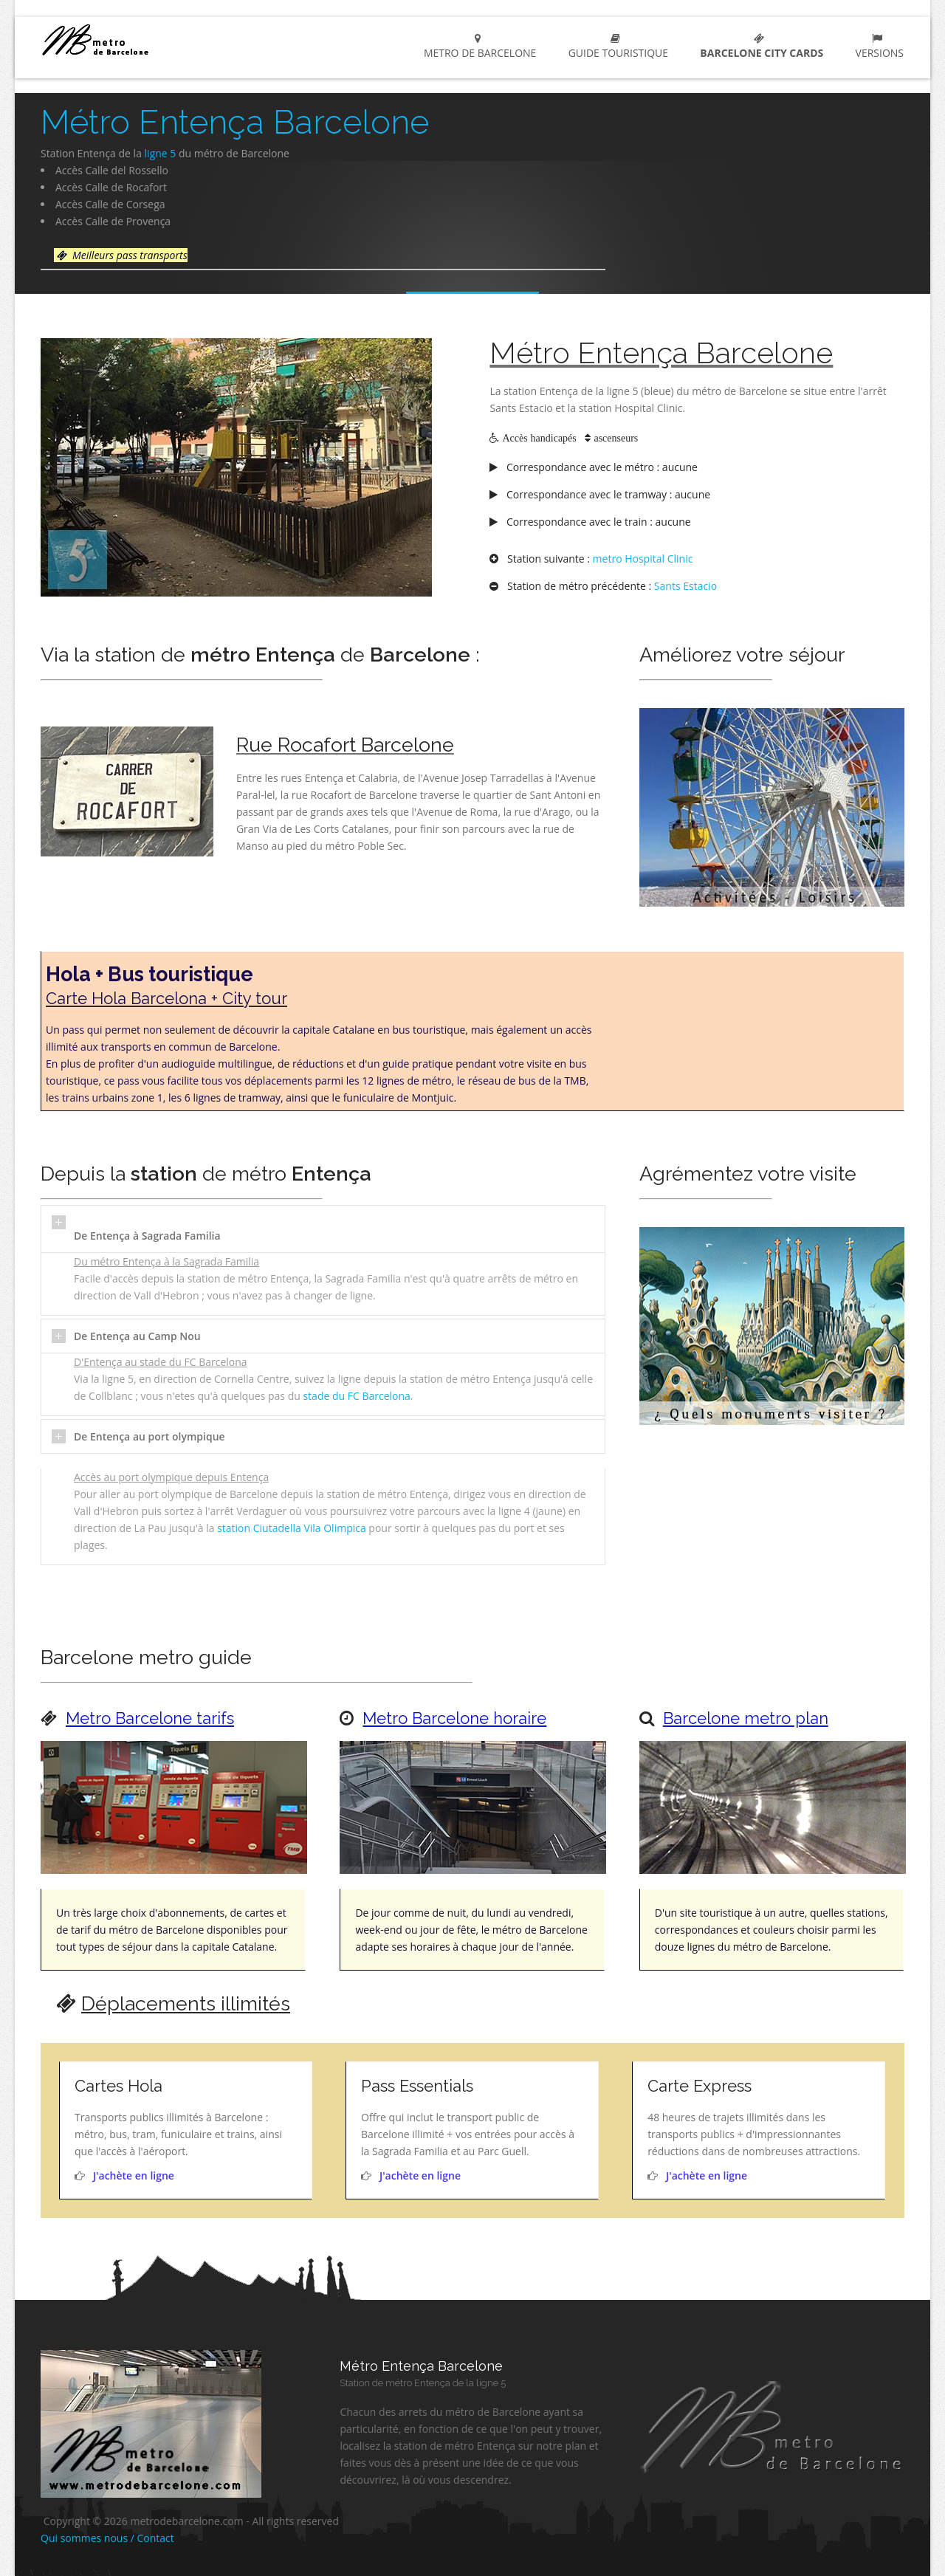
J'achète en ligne (133, 2175)
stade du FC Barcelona (356, 1396)
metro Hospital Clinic (643, 559)
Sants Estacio (685, 586)
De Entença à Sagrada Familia (147, 1236)
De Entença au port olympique (149, 1436)
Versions (877, 46)
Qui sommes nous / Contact (107, 2538)
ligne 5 (160, 153)
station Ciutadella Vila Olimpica (291, 1528)
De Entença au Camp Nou (137, 1336)
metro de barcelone (478, 46)
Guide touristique (615, 46)
